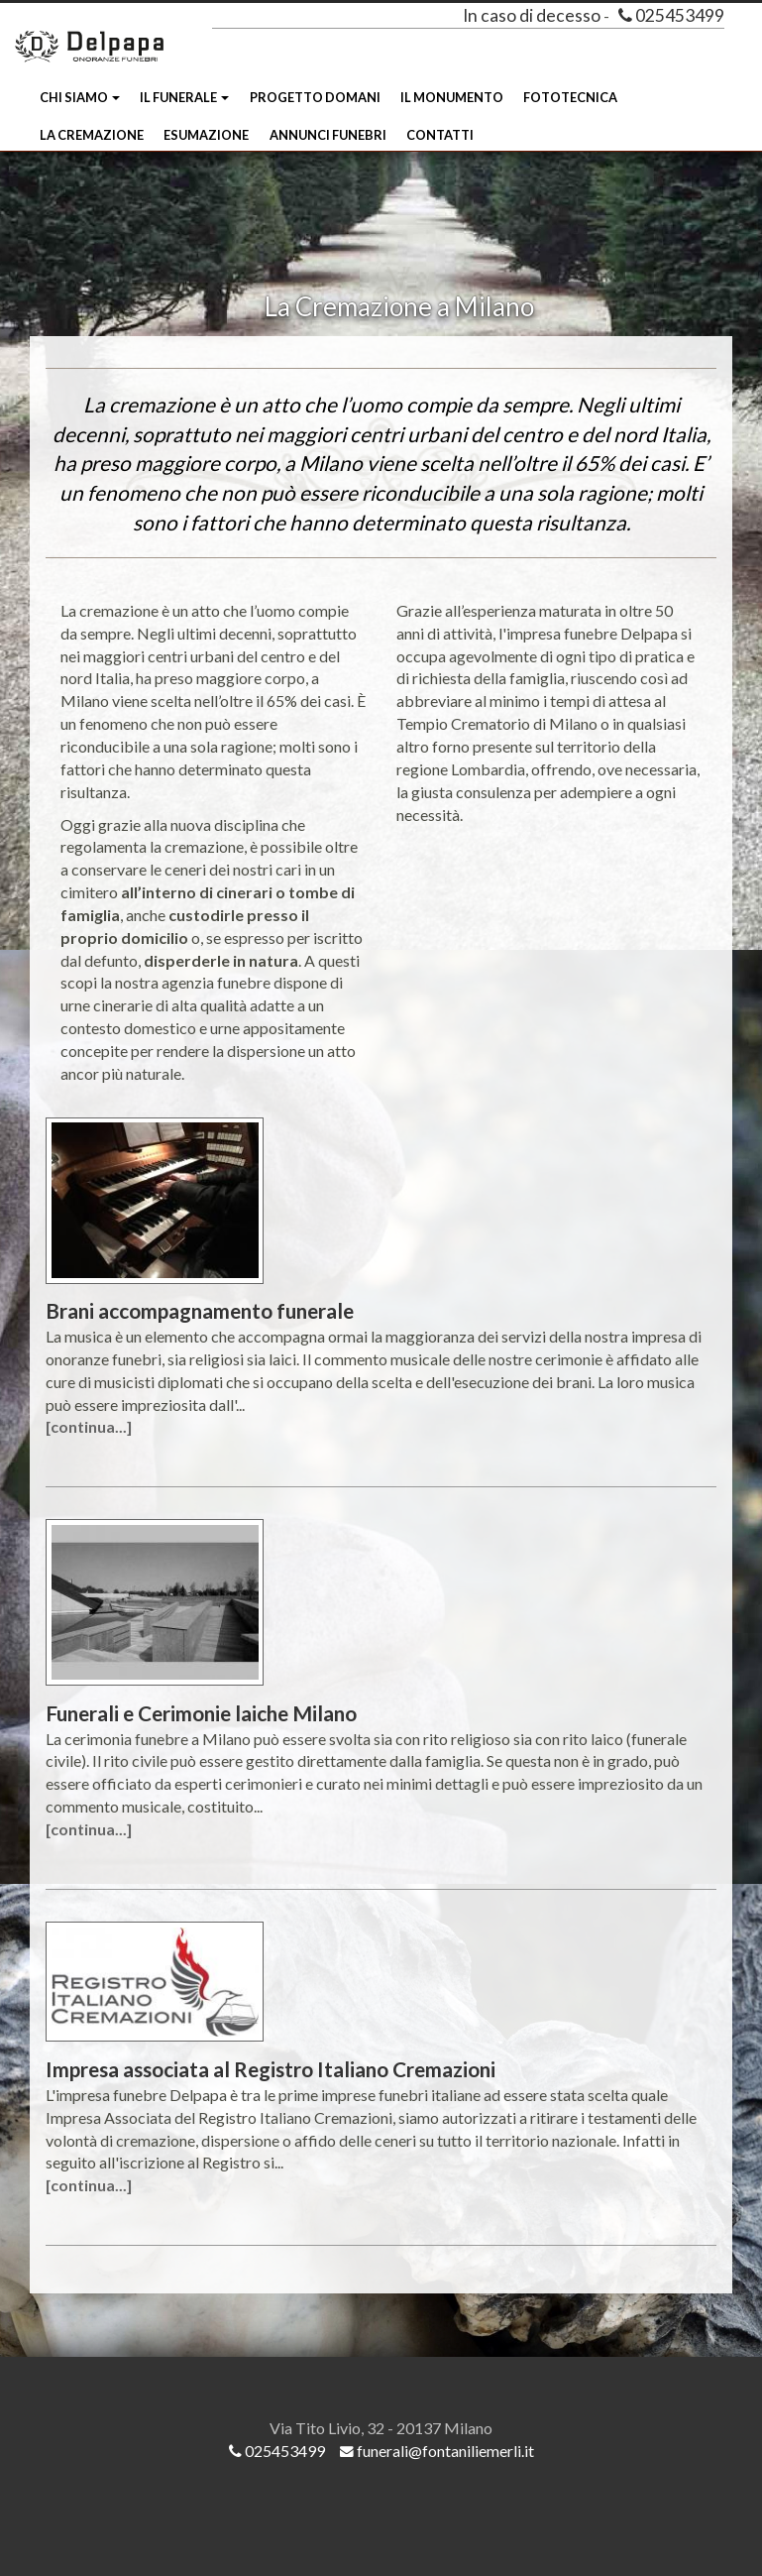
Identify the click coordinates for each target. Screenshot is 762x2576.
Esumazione (206, 135)
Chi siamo (80, 97)
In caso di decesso (531, 15)
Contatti (440, 135)
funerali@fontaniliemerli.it (437, 2450)
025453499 (671, 15)
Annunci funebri (328, 135)
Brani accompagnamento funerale (200, 1310)
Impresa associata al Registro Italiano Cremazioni (270, 2068)
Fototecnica (570, 97)
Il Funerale (184, 97)
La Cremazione (92, 135)
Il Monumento (451, 97)
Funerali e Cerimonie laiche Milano (201, 1712)
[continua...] (89, 1426)
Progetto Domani (315, 97)
